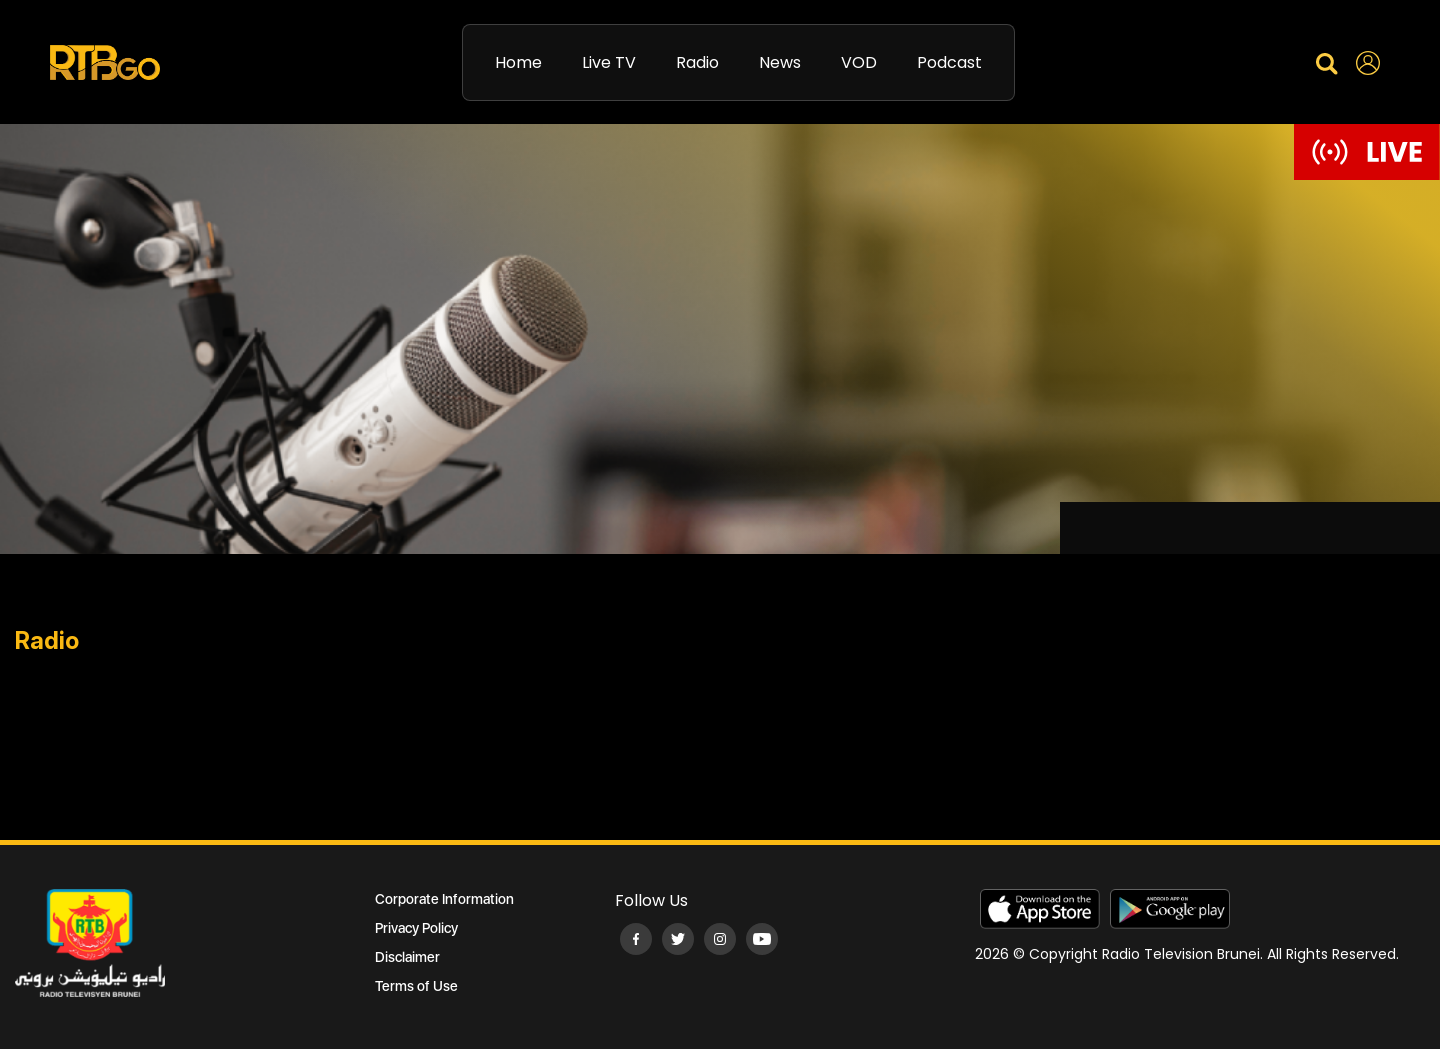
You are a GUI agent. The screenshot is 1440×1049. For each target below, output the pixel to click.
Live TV (609, 62)
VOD (859, 62)
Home (518, 62)
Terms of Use (416, 986)
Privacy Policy (416, 928)
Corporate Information (444, 899)
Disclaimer (407, 957)
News (780, 62)
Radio (697, 62)
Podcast (949, 62)
